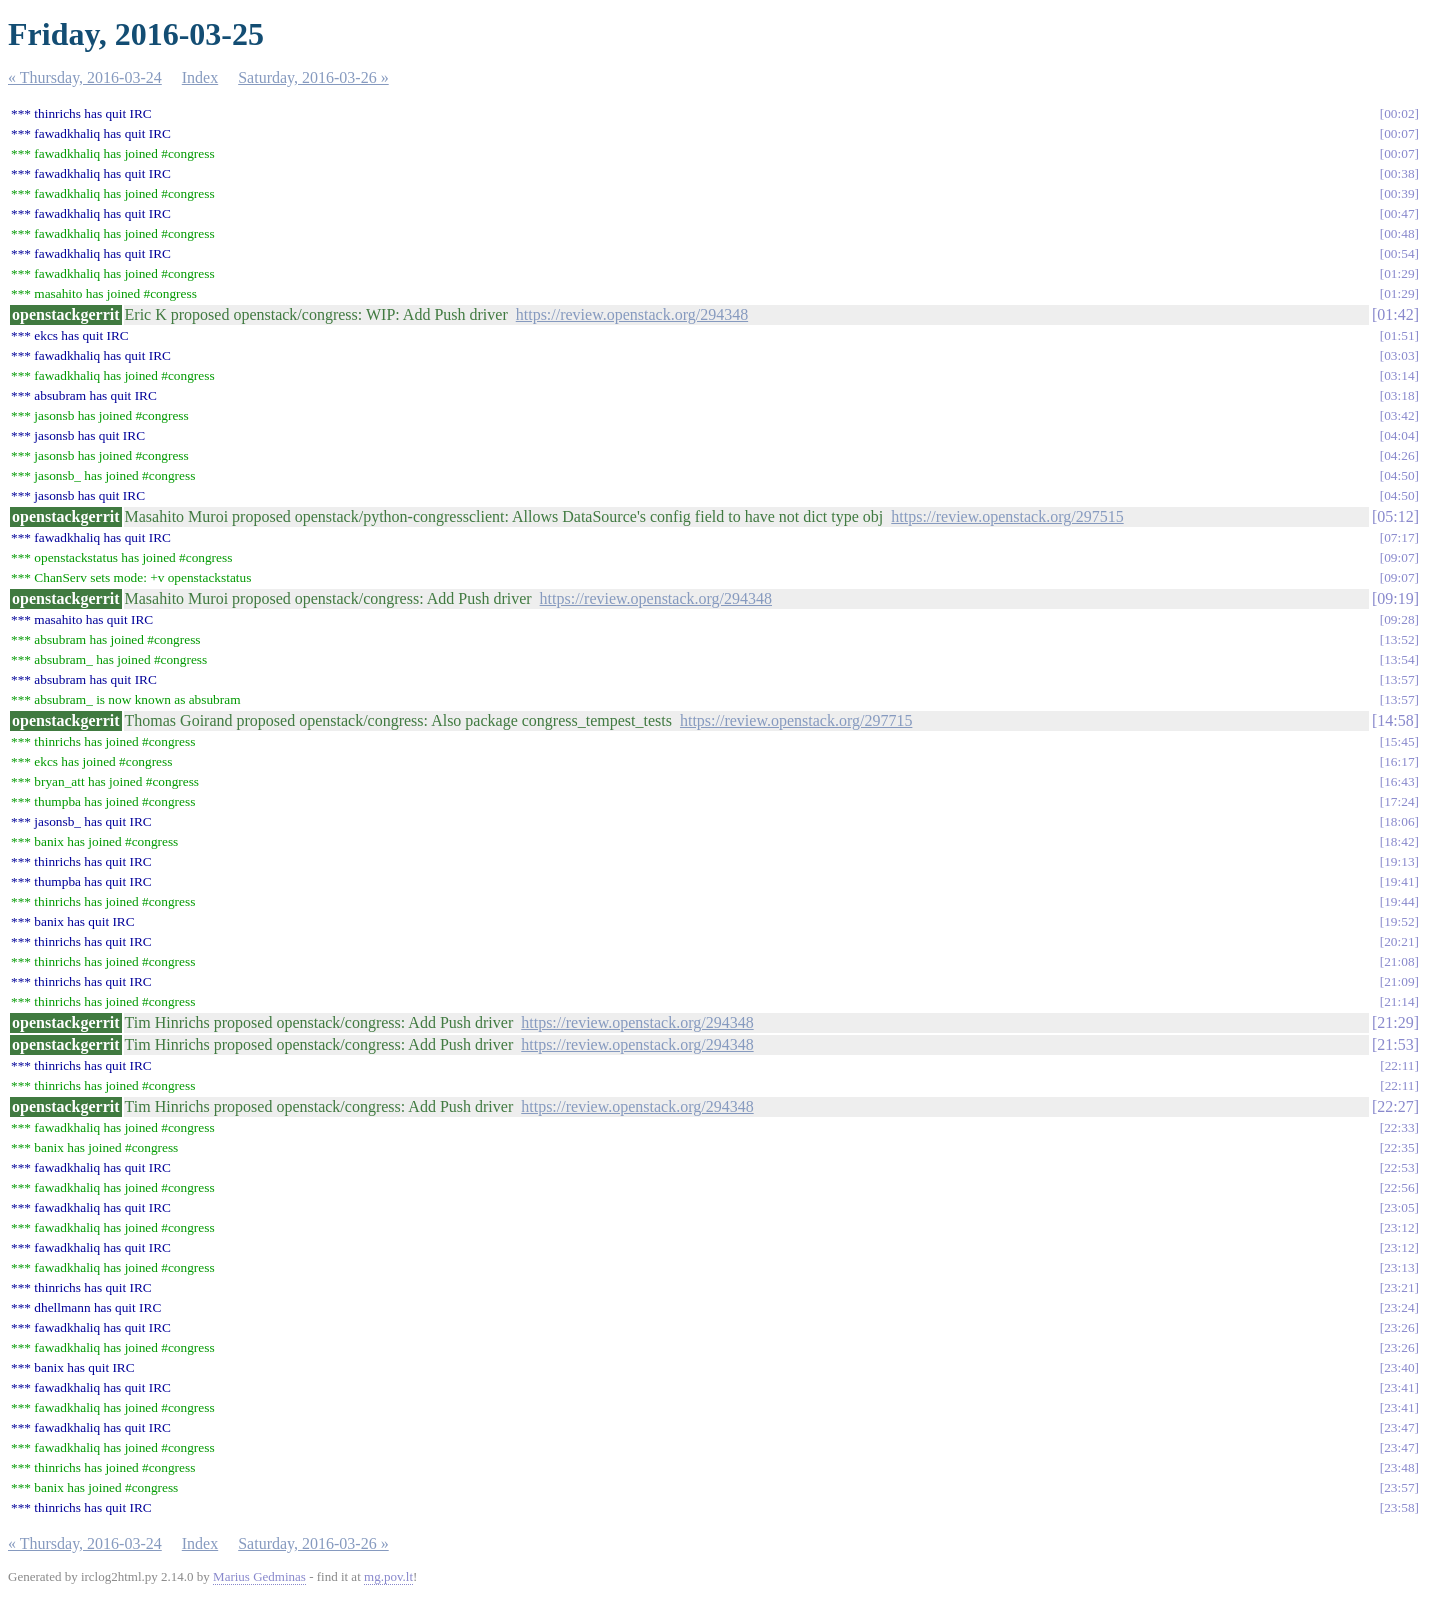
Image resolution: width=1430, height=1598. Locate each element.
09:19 (1395, 598)
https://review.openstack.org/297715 (796, 720)
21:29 (1395, 1022)
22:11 (1400, 1065)
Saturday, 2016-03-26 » (313, 77)
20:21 (1399, 941)
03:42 (1399, 415)
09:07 (1399, 557)
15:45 (1399, 741)
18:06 (1399, 821)
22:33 (1399, 1127)
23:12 (1399, 1227)
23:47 (1399, 1427)
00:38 (1399, 173)
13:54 (1399, 659)
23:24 (1399, 1307)
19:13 (1399, 861)
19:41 (1399, 881)
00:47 (1399, 213)
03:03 (1399, 355)
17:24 (1399, 801)
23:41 (1399, 1387)
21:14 (1399, 1001)
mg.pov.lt (388, 1576)
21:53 (1395, 1044)
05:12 (1395, 516)
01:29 (1399, 273)
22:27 (1395, 1106)
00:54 (1399, 253)
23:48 (1399, 1467)
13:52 (1399, 639)
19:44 (1399, 901)
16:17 (1399, 761)
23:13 (1399, 1267)
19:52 (1399, 921)
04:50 (1399, 475)
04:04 (1399, 435)
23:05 (1399, 1207)
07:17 (1399, 537)
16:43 (1399, 781)
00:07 (1399, 133)
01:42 (1395, 314)
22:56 (1399, 1187)
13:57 (1399, 679)
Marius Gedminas (259, 1576)
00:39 (1399, 193)
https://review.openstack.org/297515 (1007, 516)
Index (200, 77)
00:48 (1399, 233)
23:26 (1399, 1327)
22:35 (1399, 1147)
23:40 (1399, 1367)
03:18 (1399, 395)
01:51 (1399, 335)
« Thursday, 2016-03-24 (85, 77)
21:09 (1399, 981)
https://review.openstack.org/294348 (632, 314)
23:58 (1399, 1507)
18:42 (1399, 841)
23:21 (1399, 1287)
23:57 (1399, 1487)
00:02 (1399, 113)
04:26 (1399, 455)
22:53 (1399, 1167)
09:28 (1399, 619)
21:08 (1399, 961)
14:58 (1395, 720)
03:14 (1399, 375)
